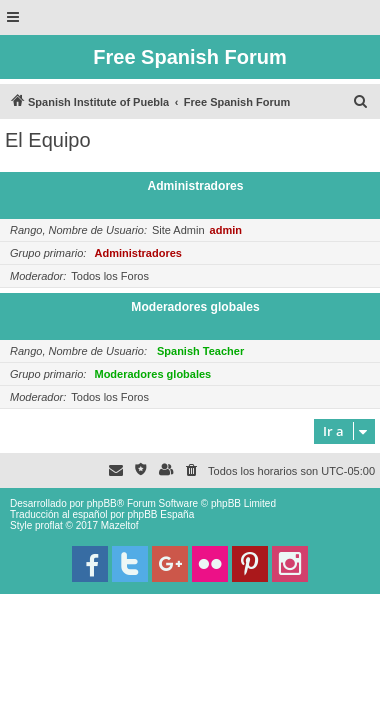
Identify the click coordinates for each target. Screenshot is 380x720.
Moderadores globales (195, 307)
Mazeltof (120, 525)
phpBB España (160, 514)
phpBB (102, 503)
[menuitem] (361, 102)
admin (226, 230)
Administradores (195, 186)
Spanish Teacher (200, 351)
